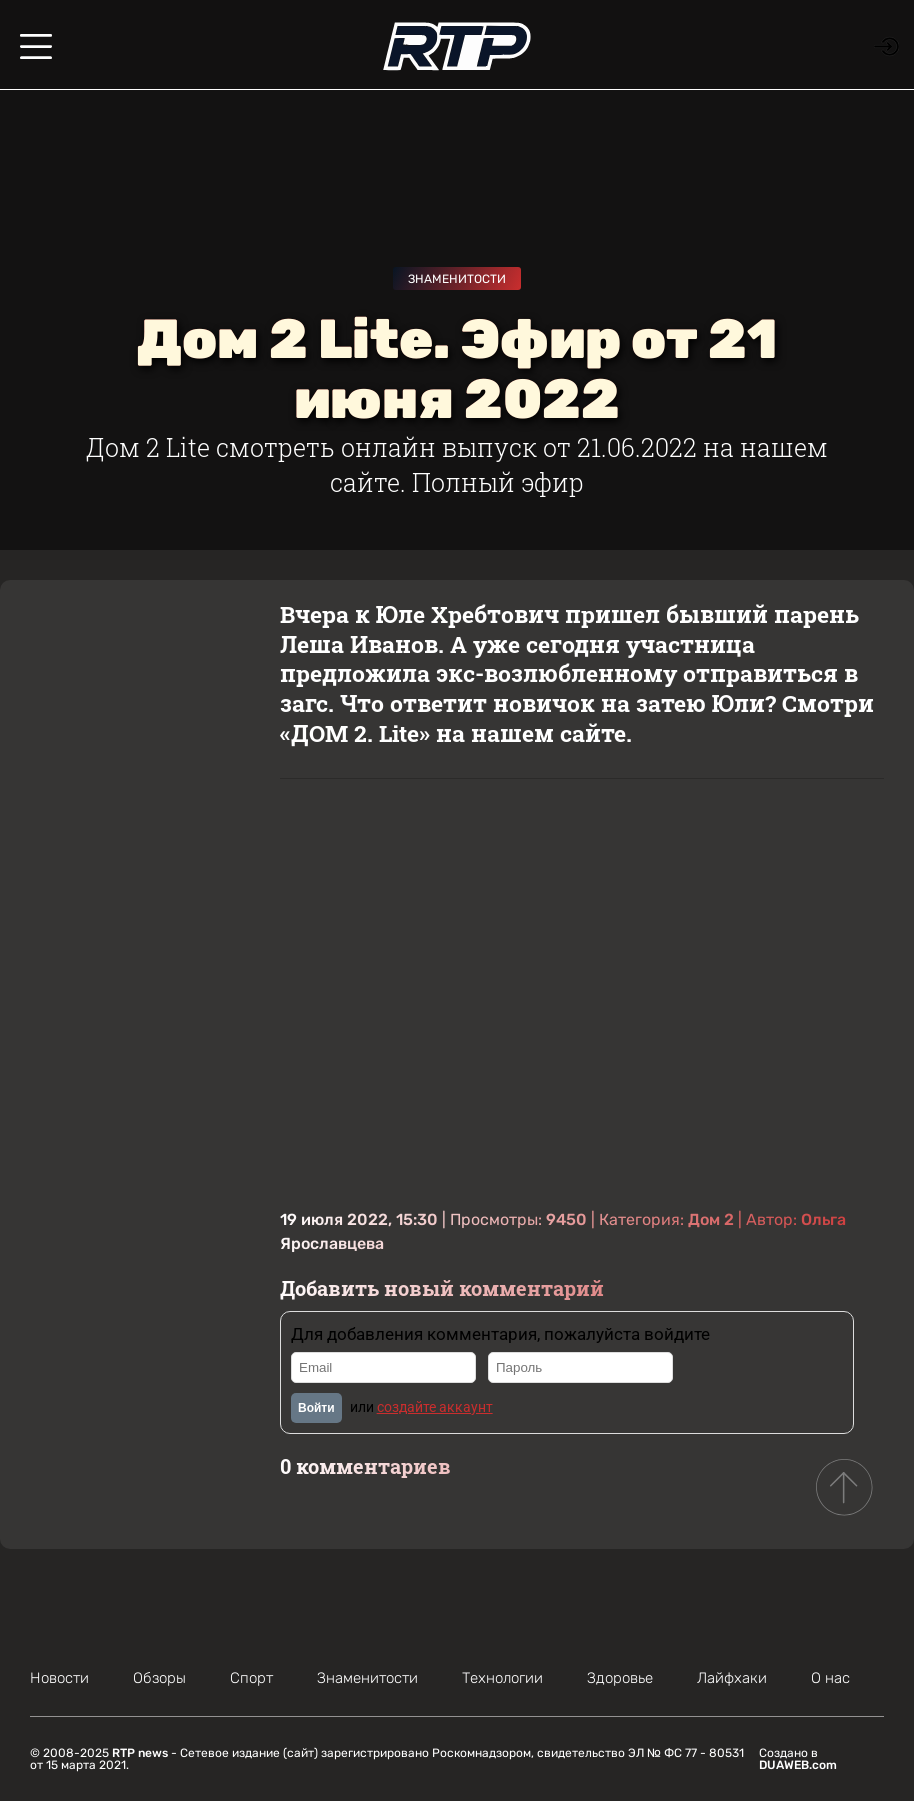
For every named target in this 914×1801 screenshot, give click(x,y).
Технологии (502, 1678)
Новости (59, 1678)
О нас (830, 1678)
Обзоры (159, 1678)
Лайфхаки (732, 1678)
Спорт (251, 1678)
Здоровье (620, 1678)
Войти (316, 1408)
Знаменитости (457, 279)
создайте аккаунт (435, 1407)
